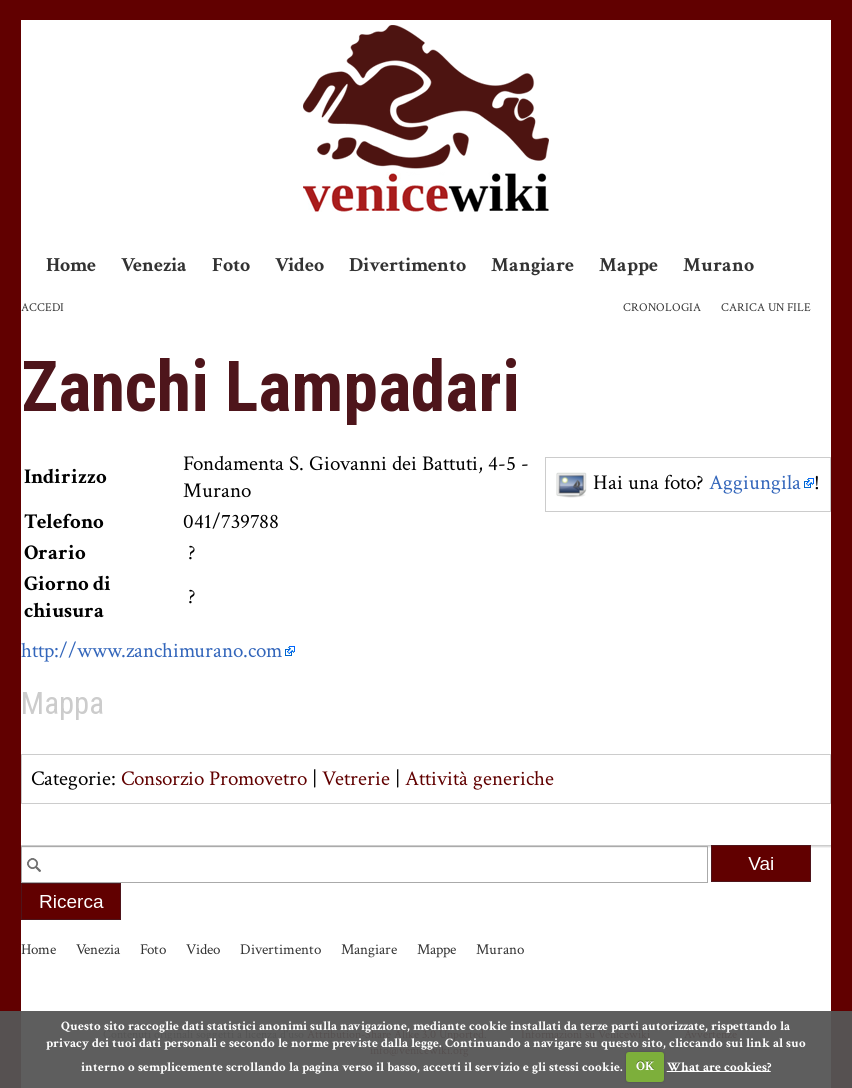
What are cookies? (719, 1066)
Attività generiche (479, 778)
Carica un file (766, 307)
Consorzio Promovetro (214, 778)
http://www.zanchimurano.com (151, 650)
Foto (231, 265)
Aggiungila (755, 482)
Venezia (154, 265)
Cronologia (662, 307)
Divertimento (407, 265)
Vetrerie (356, 778)
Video (299, 265)
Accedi (42, 307)
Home (71, 265)
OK (645, 1066)
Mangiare (532, 265)
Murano (718, 265)
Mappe (628, 265)
